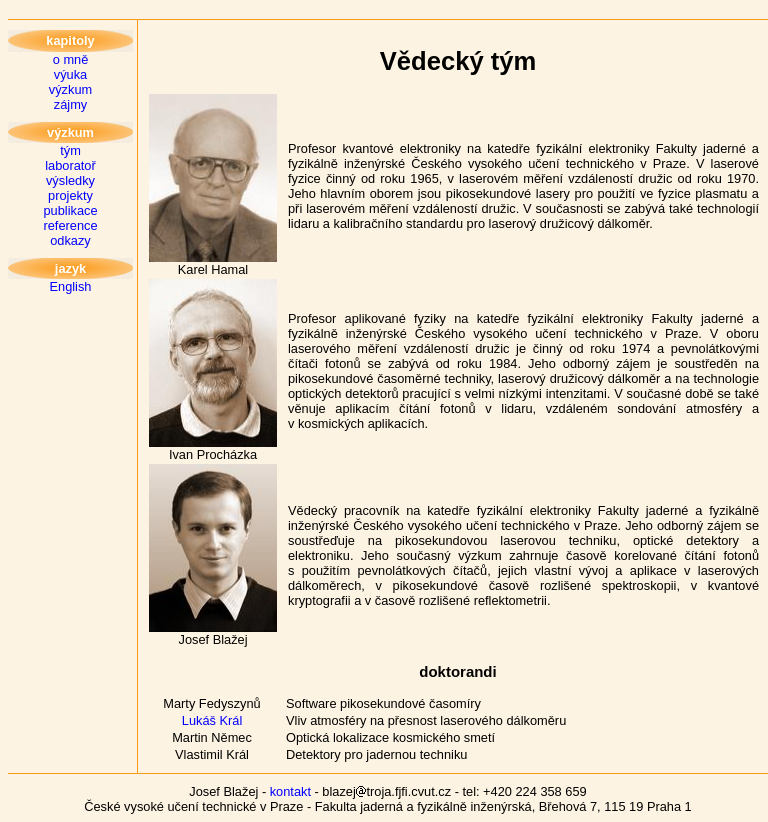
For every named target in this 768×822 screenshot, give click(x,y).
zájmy (70, 104)
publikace (70, 210)
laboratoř (70, 165)
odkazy (70, 240)
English (71, 286)
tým (70, 150)
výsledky (70, 180)
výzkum (70, 89)
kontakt (290, 791)
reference (70, 225)
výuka (70, 74)
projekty (70, 195)
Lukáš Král (212, 720)
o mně (71, 59)
